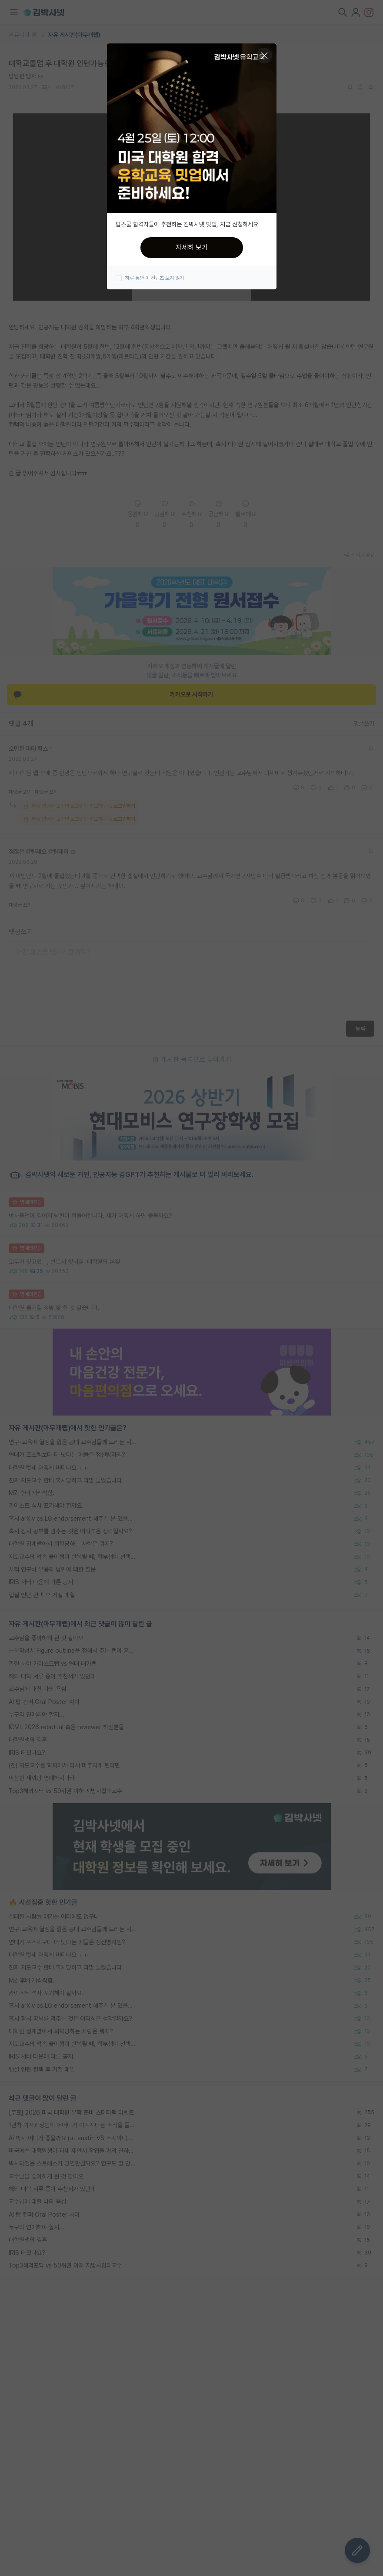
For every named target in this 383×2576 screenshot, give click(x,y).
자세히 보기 (192, 247)
